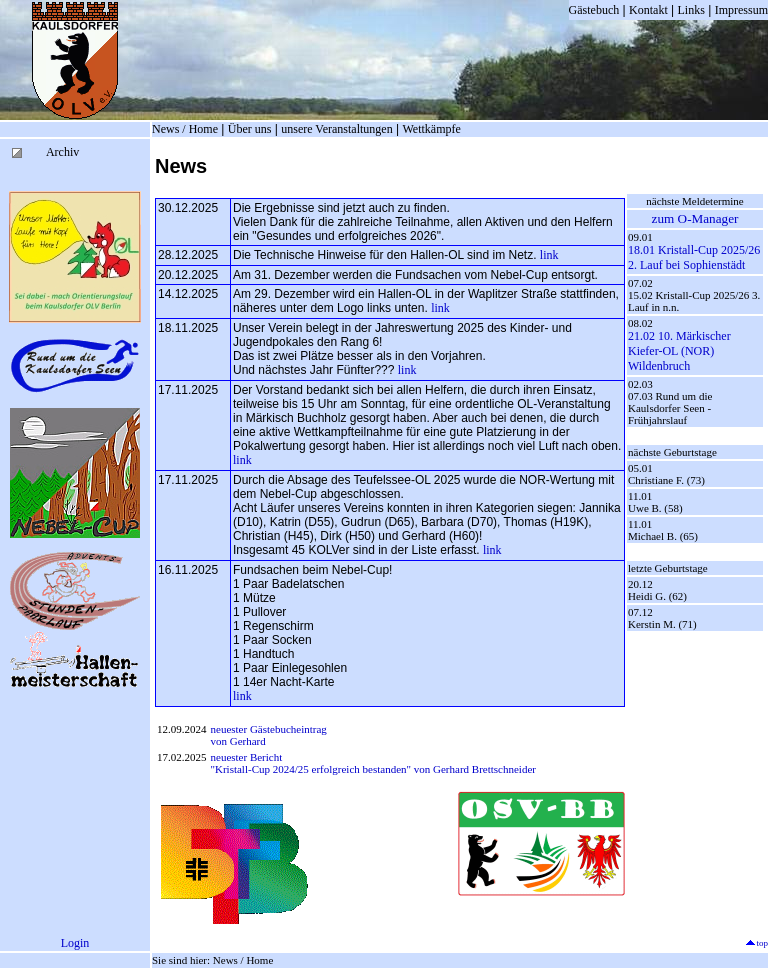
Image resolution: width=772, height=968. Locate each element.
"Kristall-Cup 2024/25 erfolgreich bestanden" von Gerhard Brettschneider (373, 769)
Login (75, 943)
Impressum (741, 10)
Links (691, 10)
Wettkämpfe (431, 129)
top (756, 943)
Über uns (250, 129)
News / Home (185, 129)
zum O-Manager (695, 218)
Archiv (62, 152)
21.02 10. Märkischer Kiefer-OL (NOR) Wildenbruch (679, 351)
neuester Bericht (247, 757)
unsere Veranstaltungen (336, 129)
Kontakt (648, 10)
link (549, 255)
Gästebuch (594, 10)
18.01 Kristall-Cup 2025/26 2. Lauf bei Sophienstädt (694, 257)
